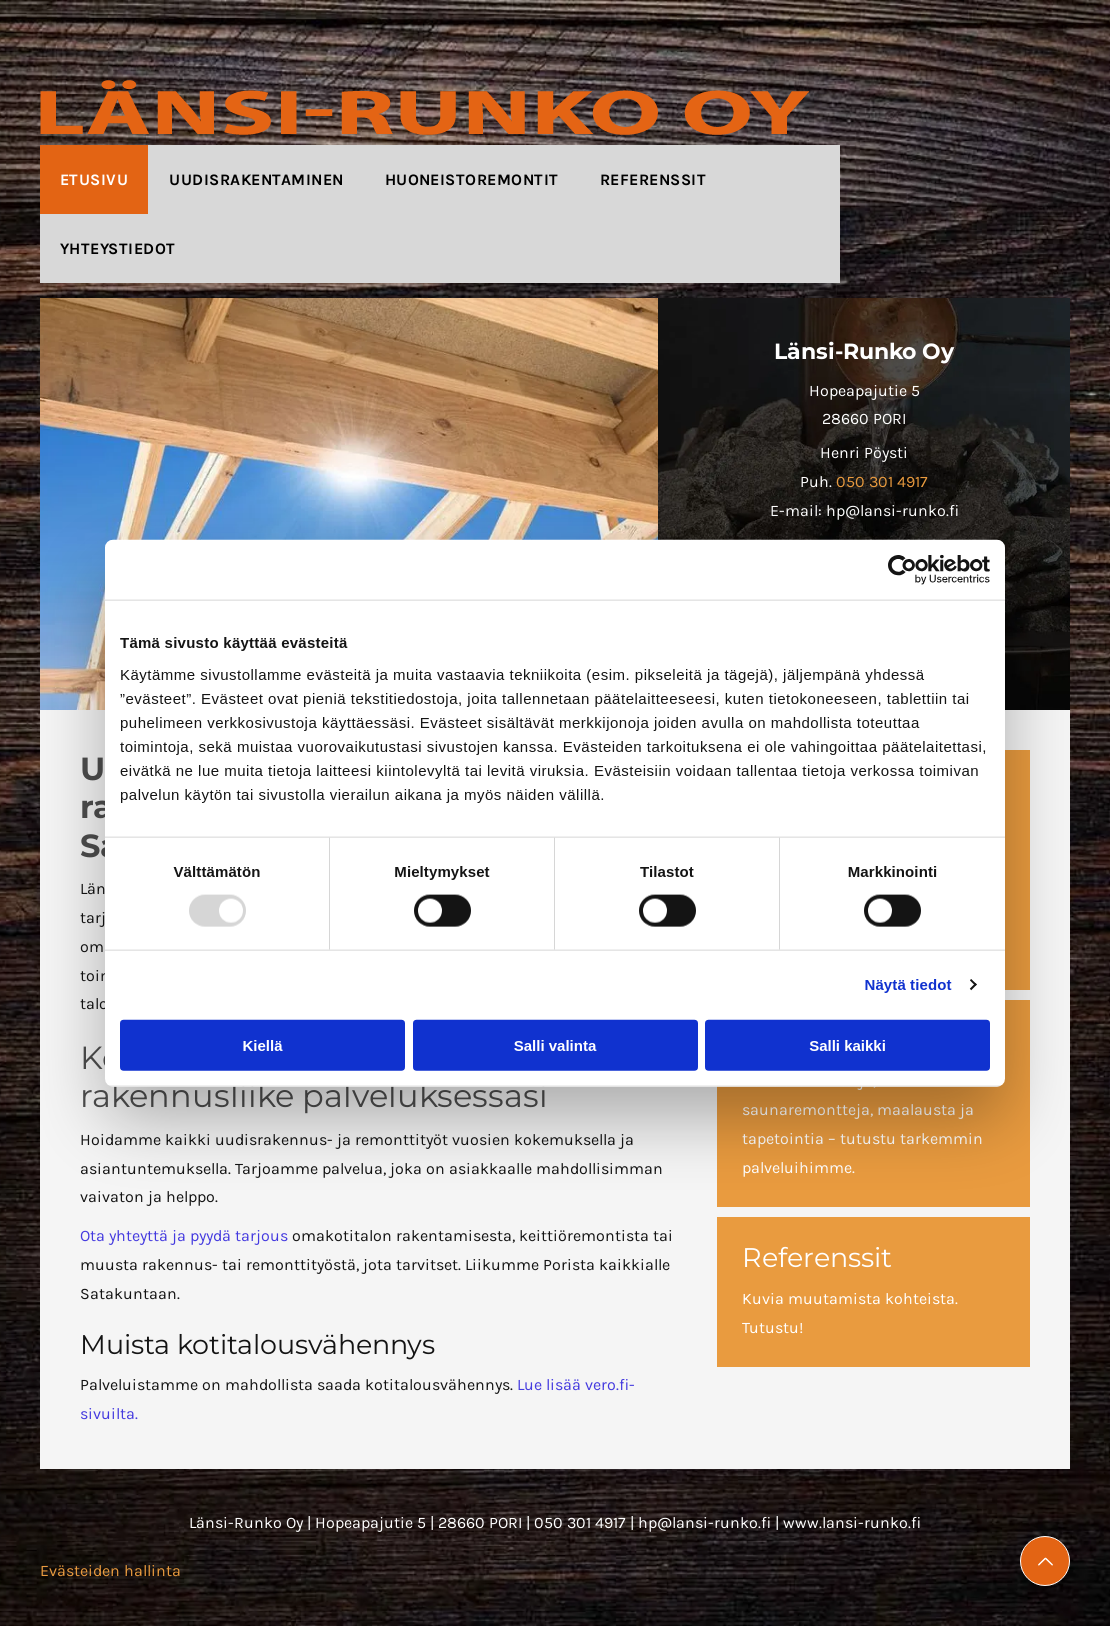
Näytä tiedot (908, 984)
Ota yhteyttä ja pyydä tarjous (184, 1235)
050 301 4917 (882, 481)
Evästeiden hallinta (110, 1570)
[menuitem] (94, 179)
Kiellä (262, 1044)
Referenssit (817, 1257)
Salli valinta (555, 1044)
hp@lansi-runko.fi (704, 1522)
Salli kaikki (847, 1044)
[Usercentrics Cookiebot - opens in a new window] (902, 570)
